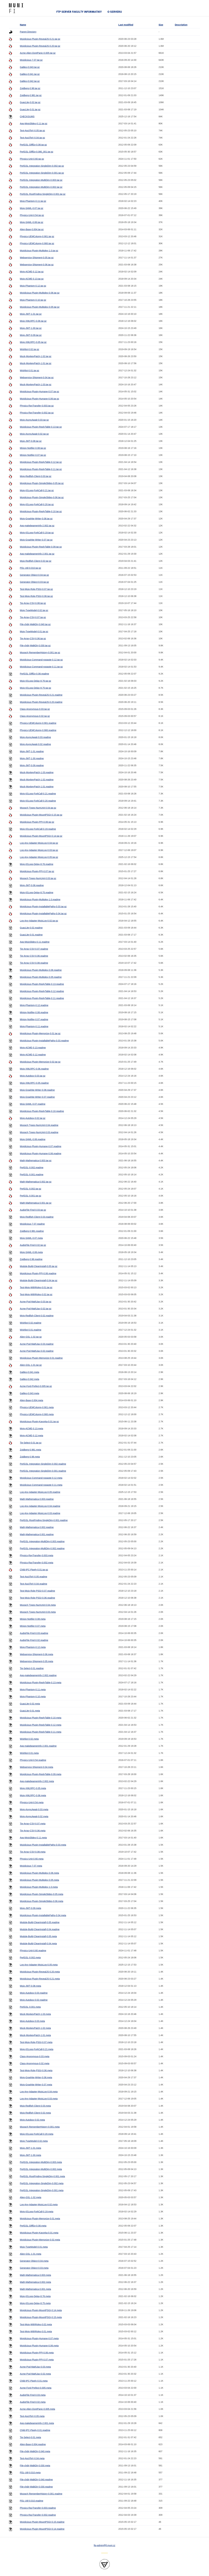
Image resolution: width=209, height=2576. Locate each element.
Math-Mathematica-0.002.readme (37, 1527)
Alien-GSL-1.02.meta (30, 2197)
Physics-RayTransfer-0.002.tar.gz (37, 412)
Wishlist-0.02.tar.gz (29, 349)
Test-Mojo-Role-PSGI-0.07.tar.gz (36, 589)
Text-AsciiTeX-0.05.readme (33, 1576)
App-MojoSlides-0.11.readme (34, 942)
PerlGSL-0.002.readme (31, 1167)
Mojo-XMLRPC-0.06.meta (33, 1795)
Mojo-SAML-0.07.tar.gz (31, 208)
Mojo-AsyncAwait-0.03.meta (34, 1809)
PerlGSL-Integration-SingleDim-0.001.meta (42, 2190)
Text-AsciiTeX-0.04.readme (33, 1583)
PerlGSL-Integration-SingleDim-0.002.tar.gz (42, 166)
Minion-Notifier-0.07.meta (33, 1626)
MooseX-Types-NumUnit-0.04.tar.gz (38, 807)
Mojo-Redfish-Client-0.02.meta (35, 2113)
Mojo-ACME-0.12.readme (33, 1054)
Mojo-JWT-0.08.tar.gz (31, 441)
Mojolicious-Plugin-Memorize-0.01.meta (40, 2218)
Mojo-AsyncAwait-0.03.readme (35, 737)
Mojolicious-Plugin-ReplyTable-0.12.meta (40, 1725)
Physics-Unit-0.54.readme (33, 1760)
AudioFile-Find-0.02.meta (33, 2402)
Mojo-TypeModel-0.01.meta (34, 2247)
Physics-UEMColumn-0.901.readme (38, 723)
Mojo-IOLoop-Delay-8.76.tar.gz (35, 681)
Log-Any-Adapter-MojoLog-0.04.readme (40, 1506)
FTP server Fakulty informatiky (79, 12)
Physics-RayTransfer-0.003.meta (36, 1555)
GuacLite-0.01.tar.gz (30, 109)
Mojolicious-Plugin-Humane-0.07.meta (39, 2338)
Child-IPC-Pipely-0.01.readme (35, 2430)
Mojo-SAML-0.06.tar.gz (31, 222)
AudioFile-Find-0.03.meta (33, 2395)
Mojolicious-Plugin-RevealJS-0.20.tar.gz (40, 46)
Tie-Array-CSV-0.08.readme (34, 963)
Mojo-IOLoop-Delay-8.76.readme (36, 864)
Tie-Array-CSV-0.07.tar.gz (33, 617)
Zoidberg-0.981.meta (30, 1449)
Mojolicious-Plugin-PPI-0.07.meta (37, 2359)
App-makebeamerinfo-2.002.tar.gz (37, 525)
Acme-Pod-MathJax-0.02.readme (37, 1351)
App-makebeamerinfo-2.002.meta (37, 1781)
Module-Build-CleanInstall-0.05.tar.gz (38, 1266)
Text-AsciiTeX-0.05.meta (32, 2416)
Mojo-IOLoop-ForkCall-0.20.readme (38, 800)
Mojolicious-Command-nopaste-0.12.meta (41, 1478)
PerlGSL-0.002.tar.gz (30, 1188)
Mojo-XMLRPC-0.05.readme (34, 1083)
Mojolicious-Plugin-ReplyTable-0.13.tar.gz (41, 427)
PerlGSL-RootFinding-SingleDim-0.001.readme (44, 1520)
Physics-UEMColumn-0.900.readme (38, 730)
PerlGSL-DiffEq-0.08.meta (33, 2225)
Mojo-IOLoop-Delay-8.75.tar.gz (35, 688)
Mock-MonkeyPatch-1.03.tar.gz (35, 384)
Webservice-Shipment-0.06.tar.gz (37, 264)
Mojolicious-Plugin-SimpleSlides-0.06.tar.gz (42, 497)
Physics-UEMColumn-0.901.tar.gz (37, 236)
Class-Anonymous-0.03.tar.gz (35, 709)
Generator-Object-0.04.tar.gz (34, 575)
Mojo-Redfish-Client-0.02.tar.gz (35, 561)
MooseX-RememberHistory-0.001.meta (40, 2127)
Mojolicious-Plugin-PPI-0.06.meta (37, 2352)
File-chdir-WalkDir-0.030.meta (35, 2465)
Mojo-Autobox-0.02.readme (34, 2000)
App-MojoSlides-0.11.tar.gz (33, 123)
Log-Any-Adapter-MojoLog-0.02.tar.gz (39, 920)
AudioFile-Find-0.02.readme (34, 1640)
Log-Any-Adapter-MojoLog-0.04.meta (39, 2091)
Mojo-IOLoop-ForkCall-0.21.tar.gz (37, 490)
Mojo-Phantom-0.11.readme (34, 1026)
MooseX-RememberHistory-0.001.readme (41, 2493)
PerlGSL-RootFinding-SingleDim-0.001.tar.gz (42, 194)
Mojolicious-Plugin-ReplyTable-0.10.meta (40, 1717)
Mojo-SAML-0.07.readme (32, 1104)
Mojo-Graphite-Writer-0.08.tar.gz (36, 518)
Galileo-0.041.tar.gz (30, 74)
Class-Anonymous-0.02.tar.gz (35, 716)
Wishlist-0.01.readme (30, 1329)
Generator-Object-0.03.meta (34, 2268)
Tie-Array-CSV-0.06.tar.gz (33, 638)
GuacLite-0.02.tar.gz (30, 102)
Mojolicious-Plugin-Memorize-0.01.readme (41, 1358)
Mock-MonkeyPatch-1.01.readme (37, 786)
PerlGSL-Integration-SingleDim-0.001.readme (43, 1471)
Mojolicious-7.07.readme (32, 1224)
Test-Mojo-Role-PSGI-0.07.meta (36, 2042)
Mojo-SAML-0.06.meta (31, 1252)
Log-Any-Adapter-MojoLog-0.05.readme (40, 1492)
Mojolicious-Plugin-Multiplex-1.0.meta (39, 1887)
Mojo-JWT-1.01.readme (32, 751)
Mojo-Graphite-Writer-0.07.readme (37, 1097)
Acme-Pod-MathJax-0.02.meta (35, 2374)
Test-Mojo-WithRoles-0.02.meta (36, 2324)
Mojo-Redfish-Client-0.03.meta (35, 2105)
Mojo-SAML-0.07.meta (31, 1238)
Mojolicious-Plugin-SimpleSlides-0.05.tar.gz (42, 483)
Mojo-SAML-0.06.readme (32, 1139)
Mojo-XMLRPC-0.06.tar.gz (33, 321)
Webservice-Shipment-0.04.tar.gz (37, 377)
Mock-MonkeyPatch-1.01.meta (35, 2035)
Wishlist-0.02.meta (29, 1739)
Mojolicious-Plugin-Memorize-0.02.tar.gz (40, 1061)
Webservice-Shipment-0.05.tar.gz (37, 257)
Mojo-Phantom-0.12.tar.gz (33, 285)
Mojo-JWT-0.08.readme (32, 885)
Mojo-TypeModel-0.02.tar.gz (34, 610)
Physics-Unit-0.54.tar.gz (32, 215)
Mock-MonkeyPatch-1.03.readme (37, 772)
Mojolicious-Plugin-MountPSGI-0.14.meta (41, 2310)
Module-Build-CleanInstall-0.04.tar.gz (38, 1280)
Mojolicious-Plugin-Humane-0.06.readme (40, 1153)
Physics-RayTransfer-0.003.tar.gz (37, 405)
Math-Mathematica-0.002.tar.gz (36, 1181)
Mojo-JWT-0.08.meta (30, 1986)
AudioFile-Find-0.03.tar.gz (33, 1210)
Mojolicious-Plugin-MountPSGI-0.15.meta (41, 2317)
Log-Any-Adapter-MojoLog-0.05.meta (39, 1964)
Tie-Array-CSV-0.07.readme (34, 949)
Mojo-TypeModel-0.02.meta (34, 2141)
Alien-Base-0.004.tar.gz (32, 229)
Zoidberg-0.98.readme (31, 1259)
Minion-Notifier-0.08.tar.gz (33, 448)
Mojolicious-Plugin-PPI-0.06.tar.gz (37, 822)
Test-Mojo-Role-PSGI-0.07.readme (37, 1590)
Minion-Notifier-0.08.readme (34, 1012)
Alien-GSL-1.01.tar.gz (31, 1365)
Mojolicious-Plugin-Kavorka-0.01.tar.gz (39, 1421)
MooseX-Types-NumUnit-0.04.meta (38, 1605)
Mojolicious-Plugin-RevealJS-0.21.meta (40, 1978)
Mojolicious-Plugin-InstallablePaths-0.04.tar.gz (43, 913)
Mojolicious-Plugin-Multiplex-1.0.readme (40, 899)
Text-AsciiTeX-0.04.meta (32, 2458)
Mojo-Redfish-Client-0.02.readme (37, 1315)
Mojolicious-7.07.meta (31, 1866)
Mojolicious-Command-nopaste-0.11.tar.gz (41, 666)
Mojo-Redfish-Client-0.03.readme (37, 1217)
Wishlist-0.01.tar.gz (29, 370)
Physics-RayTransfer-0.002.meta (36, 1562)
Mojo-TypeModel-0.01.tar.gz (34, 631)
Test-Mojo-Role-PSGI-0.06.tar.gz (36, 596)
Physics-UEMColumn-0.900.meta (37, 1414)
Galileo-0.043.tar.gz (30, 67)
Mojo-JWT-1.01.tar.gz (31, 314)
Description (181, 24)
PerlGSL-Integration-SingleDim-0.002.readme (43, 1464)
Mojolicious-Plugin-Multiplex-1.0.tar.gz (39, 250)
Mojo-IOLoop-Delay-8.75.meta (35, 2303)
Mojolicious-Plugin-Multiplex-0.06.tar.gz (40, 292)
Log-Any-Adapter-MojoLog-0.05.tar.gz (39, 857)
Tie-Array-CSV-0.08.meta (33, 1851)
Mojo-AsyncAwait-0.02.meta (34, 1816)
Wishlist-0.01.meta (29, 1753)
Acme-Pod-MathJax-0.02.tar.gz (35, 1308)
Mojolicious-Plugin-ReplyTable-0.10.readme (42, 1111)
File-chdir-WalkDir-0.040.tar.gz (35, 624)
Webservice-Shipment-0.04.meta (36, 1767)
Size (161, 24)
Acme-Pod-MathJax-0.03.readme (37, 1344)
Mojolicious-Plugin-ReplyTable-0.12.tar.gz (41, 462)
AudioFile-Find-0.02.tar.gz (33, 1245)
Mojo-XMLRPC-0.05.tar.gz (33, 342)
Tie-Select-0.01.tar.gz (31, 1442)
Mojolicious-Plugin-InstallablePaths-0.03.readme (44, 1040)
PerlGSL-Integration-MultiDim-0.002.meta (41, 2169)
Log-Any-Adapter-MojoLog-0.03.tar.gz (39, 850)
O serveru (114, 12)
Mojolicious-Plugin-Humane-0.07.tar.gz (39, 391)
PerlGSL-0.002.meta (30, 1957)
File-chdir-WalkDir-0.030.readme (36, 2486)
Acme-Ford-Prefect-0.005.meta (35, 2388)
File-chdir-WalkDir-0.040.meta (35, 2451)
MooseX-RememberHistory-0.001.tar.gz (40, 652)
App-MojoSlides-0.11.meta (33, 1837)
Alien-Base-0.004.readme (33, 2444)
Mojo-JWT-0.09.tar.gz (31, 335)
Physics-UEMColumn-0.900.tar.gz (37, 243)
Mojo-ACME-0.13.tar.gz (32, 278)
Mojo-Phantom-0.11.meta (33, 1689)
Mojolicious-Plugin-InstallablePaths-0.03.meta (43, 1844)
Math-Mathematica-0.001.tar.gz (36, 1203)
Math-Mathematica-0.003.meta (35, 2275)
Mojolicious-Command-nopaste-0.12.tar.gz (41, 659)
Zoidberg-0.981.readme (32, 1231)
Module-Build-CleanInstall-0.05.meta (38, 1936)
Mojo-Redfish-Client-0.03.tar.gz (35, 476)
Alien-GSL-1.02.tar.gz (31, 1336)
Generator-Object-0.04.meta (34, 2261)
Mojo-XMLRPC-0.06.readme (34, 1068)
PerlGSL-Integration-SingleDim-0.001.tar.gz (42, 173)
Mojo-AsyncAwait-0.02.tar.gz (34, 434)
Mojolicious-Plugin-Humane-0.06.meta (39, 2345)
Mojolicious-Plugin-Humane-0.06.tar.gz (39, 398)
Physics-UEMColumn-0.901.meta (37, 1407)
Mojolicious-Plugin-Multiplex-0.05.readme (41, 977)
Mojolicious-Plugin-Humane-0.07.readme (40, 1146)
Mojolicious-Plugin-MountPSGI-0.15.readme (42, 2522)
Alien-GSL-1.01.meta (30, 2254)
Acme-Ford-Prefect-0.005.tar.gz (36, 1386)
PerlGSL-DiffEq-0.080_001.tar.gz (36, 151)
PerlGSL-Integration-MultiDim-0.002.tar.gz (41, 187)
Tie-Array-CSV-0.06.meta (33, 1830)
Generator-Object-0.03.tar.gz (34, 582)
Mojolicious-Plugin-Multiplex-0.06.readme (41, 970)
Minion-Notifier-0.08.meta (33, 1619)
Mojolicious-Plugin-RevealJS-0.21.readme (41, 695)
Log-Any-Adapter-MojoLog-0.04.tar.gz (39, 843)
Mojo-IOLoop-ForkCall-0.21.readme (38, 793)
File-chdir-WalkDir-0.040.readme (36, 2479)
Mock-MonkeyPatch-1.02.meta (35, 2028)
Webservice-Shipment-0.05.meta (36, 1661)
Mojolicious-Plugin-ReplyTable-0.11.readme (42, 998)
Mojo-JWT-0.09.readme (32, 765)
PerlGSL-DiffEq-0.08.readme (34, 673)
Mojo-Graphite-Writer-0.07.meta (36, 2084)
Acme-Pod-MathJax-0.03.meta (35, 2367)
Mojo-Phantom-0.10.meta (33, 1696)
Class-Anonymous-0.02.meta (34, 2063)
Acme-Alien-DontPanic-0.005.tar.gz (38, 53)
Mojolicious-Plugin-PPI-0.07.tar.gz (37, 871)
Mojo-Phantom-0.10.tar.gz (33, 300)
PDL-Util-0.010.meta (30, 2472)
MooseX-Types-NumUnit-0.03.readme (39, 1132)
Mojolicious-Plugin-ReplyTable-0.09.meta (40, 1774)
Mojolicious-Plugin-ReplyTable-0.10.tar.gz (41, 511)
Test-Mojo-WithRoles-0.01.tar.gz (36, 1287)
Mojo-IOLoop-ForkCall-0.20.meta (36, 2134)
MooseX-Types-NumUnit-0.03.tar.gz (38, 878)
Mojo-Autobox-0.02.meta (32, 2120)
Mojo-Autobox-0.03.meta (32, 2021)
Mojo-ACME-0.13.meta (31, 1428)
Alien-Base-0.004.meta (31, 1400)
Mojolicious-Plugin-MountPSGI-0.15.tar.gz (41, 814)
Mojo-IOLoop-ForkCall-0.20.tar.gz (37, 504)
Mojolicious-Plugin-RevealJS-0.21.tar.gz (40, 39)
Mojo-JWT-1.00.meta (30, 2155)
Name (23, 24)
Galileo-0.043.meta (29, 1393)
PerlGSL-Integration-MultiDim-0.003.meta (41, 2162)
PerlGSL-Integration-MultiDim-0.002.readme (42, 1548)
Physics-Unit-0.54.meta (32, 1802)
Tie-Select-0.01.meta (30, 2437)
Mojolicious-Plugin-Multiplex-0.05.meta (39, 1880)
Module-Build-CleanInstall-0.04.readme (40, 1929)
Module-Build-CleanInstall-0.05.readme (40, 1922)
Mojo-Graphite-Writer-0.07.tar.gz (36, 539)
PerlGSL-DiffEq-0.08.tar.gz (33, 144)
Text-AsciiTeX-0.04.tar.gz (32, 137)
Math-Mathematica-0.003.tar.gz (36, 1160)
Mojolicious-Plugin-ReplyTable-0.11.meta (40, 1732)
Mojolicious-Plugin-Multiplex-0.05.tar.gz (40, 307)
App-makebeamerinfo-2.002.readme (38, 1675)
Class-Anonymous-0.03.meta (34, 2056)
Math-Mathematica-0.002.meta (35, 2282)
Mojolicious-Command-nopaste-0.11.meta (41, 1485)
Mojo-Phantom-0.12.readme (34, 1005)
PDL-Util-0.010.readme (31, 2500)
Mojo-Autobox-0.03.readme (34, 1993)
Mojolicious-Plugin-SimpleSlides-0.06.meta (41, 1901)
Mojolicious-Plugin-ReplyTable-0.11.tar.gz (41, 469)
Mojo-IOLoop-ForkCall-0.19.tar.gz (37, 532)
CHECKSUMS (27, 116)
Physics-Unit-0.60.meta (32, 1859)
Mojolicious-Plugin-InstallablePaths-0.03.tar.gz (43, 906)
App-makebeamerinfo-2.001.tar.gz (37, 553)
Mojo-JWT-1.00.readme (32, 758)
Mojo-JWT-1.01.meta (30, 2148)
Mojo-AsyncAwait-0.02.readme (35, 744)
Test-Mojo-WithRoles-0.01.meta (36, 2331)
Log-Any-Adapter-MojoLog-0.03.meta (39, 2098)
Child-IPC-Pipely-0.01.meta (34, 2381)
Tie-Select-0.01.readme (32, 1668)
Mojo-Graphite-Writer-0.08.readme (37, 1090)
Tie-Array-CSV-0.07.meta (33, 1823)
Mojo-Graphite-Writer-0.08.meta (36, 2077)
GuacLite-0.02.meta (30, 1703)
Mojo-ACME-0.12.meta (31, 1435)
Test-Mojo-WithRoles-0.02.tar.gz (36, 1294)
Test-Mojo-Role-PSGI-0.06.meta (36, 2070)
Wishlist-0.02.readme (30, 1322)
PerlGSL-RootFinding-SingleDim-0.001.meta (42, 2176)
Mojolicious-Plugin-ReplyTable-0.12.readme (42, 991)
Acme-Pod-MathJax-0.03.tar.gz (35, 1301)
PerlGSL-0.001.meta (30, 2007)
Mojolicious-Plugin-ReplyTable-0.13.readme (42, 984)
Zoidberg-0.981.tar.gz (31, 95)
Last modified (125, 24)
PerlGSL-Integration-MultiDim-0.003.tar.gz (41, 180)
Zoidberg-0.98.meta (30, 1456)
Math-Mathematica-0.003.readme (37, 1499)
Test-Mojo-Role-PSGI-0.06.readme (37, 1597)
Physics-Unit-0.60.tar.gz (32, 159)
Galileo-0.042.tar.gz (30, 81)
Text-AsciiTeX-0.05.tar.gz (32, 130)
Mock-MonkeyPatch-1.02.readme (37, 779)
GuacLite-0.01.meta (30, 1710)
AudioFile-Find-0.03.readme (34, 1633)
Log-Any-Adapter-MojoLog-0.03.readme (40, 1513)
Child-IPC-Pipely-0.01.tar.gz (34, 1569)
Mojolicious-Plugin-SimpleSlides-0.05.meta (41, 1894)
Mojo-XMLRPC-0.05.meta (33, 1788)
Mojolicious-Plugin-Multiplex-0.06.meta (39, 1873)
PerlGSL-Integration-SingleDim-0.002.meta (42, 2183)
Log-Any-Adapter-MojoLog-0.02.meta (39, 2204)
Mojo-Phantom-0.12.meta (33, 1647)
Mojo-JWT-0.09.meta (30, 1908)
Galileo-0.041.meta (29, 1372)
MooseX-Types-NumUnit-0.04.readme (39, 1125)
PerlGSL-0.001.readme (31, 1174)
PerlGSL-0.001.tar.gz (30, 1195)
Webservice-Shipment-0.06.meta (36, 1654)
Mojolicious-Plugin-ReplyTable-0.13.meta (40, 1682)
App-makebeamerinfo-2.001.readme (38, 1746)
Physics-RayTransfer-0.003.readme (38, 2508)
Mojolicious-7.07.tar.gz (31, 60)
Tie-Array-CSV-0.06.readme (34, 956)
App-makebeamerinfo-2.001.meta (37, 2423)
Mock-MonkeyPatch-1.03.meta (35, 2014)
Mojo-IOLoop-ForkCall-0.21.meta (36, 2049)
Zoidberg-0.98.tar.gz (30, 88)
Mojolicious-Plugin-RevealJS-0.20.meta (40, 1971)
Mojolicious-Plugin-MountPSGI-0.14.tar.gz (41, 836)
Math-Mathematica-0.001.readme (37, 1534)
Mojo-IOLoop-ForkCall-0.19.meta (36, 2211)
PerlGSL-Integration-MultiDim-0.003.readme (42, 1541)
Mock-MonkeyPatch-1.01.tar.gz (35, 363)
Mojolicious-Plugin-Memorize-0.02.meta (40, 2239)
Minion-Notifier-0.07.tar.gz (33, 455)
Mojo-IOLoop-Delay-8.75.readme (36, 892)
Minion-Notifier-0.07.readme (34, 1019)
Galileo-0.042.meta (29, 1379)
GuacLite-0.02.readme (31, 927)
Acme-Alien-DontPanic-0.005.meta (37, 2409)
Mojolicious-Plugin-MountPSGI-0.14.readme (42, 2529)
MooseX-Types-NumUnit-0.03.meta (38, 1612)
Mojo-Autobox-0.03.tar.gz (32, 1075)
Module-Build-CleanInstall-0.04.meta (38, 1943)
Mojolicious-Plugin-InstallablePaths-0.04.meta (43, 1915)
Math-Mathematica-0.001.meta (35, 2289)
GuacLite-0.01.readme (31, 934)
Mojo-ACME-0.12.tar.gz (32, 271)
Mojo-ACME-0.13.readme (33, 1047)
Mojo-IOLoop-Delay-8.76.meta (35, 2296)
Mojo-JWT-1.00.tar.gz (31, 328)
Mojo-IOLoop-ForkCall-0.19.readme (38, 829)
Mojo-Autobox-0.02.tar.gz (32, 1118)
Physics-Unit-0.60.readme (33, 1950)
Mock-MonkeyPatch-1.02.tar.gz (35, 356)
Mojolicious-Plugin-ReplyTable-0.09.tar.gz (41, 546)
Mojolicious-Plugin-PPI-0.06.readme (38, 1273)
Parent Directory (28, 31)
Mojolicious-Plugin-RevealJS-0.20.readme (41, 702)
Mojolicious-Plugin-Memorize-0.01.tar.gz (40, 1033)
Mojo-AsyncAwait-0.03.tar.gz (34, 420)
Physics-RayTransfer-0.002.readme (38, 2515)
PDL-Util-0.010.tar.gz (30, 568)
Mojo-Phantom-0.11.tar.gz (33, 201)
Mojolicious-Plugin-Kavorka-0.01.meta (39, 2232)
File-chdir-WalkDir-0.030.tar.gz (35, 645)
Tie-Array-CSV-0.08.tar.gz (33, 603)
